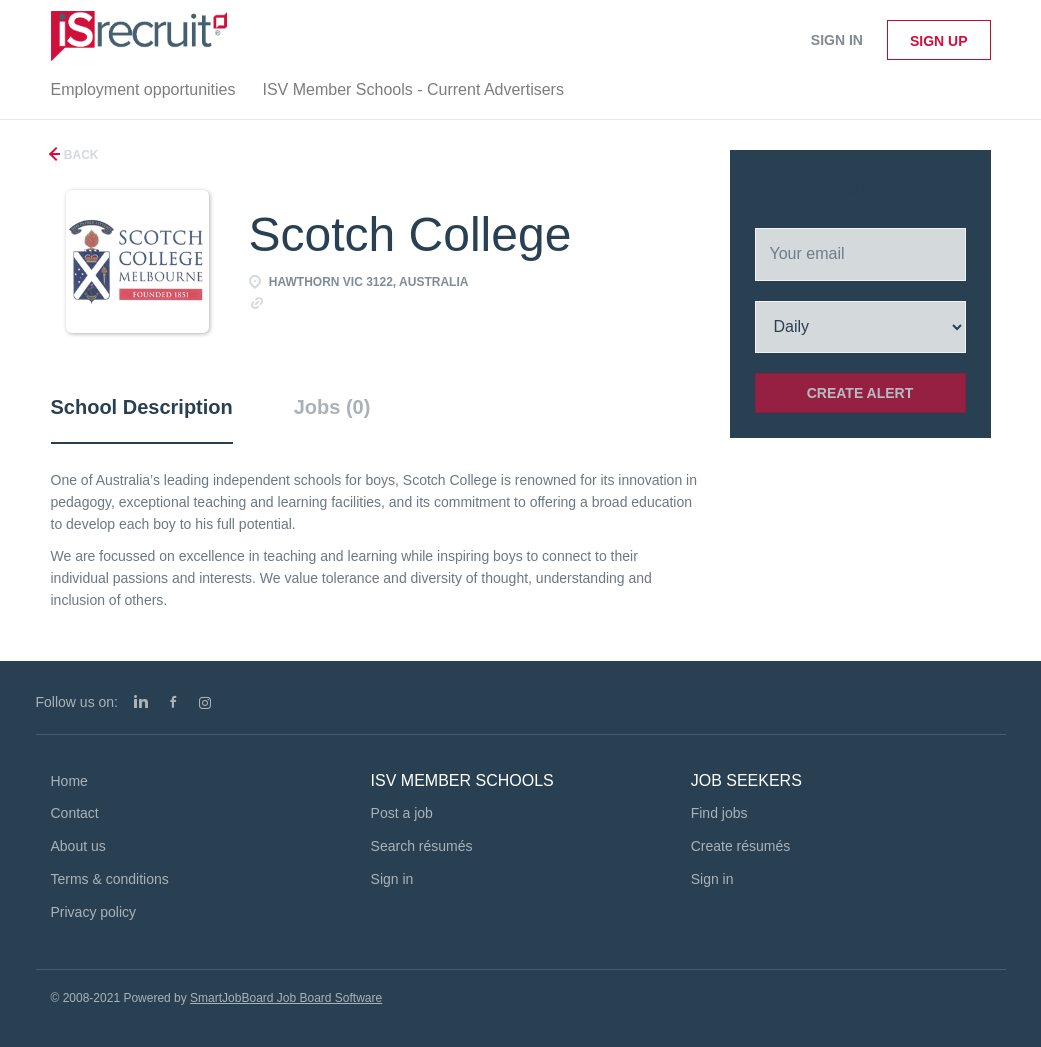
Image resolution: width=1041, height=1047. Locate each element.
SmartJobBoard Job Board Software (286, 998)
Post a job (402, 813)
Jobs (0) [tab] (332, 407)
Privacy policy (94, 912)
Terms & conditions (110, 879)
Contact (75, 813)
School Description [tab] (142, 407)
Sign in (837, 40)
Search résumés (422, 846)
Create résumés (741, 846)
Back (80, 155)
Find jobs (719, 813)
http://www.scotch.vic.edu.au (359, 302)
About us (78, 846)
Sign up (939, 41)
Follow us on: (77, 702)
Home (69, 781)
